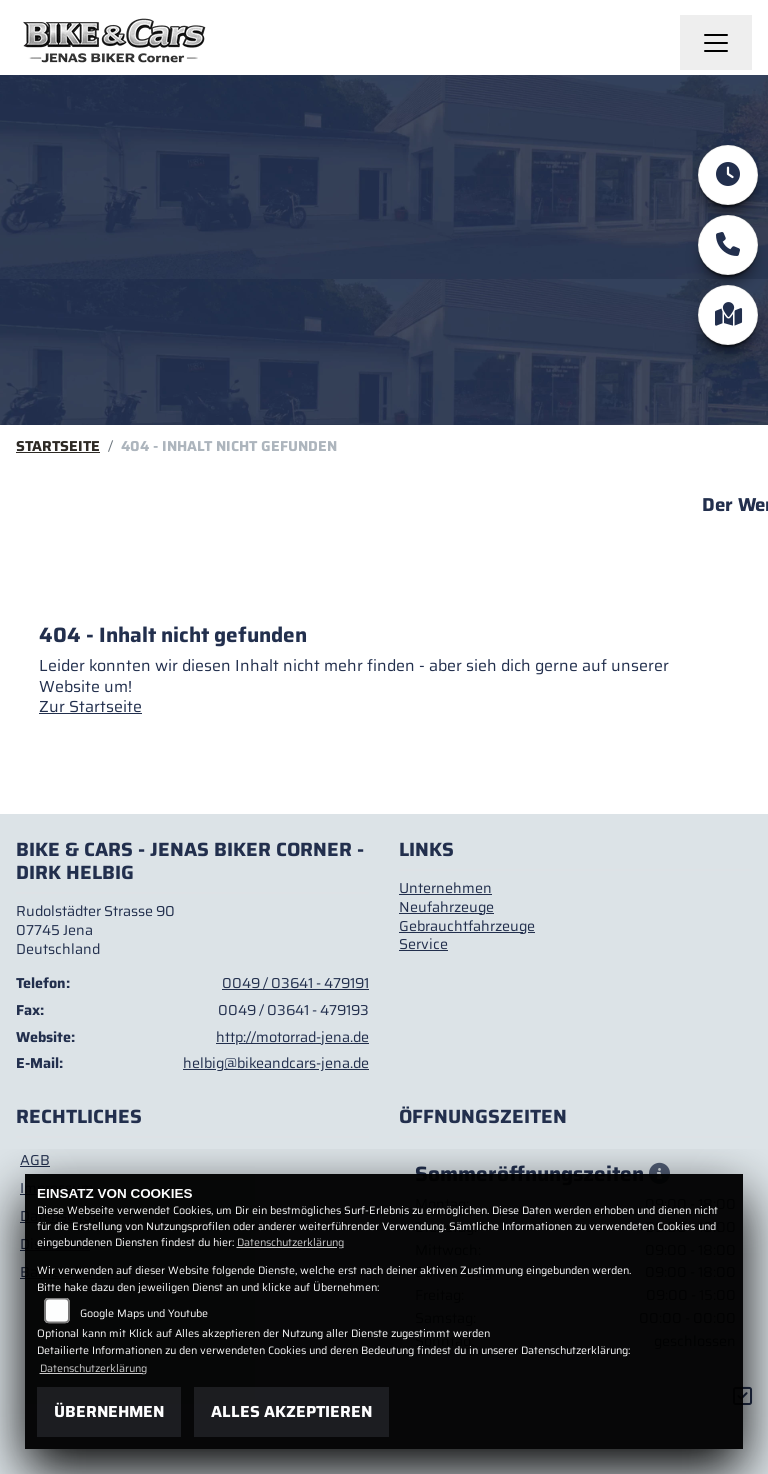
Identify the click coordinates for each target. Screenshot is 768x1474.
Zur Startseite (90, 706)
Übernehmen (109, 1411)
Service (423, 944)
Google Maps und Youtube (144, 1313)
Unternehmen (445, 888)
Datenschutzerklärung (290, 1242)
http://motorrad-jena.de (292, 1037)
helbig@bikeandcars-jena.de (276, 1063)
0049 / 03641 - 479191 (295, 983)
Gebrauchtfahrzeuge (467, 926)
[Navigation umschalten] (716, 43)
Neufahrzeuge (446, 907)
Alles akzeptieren (291, 1411)
